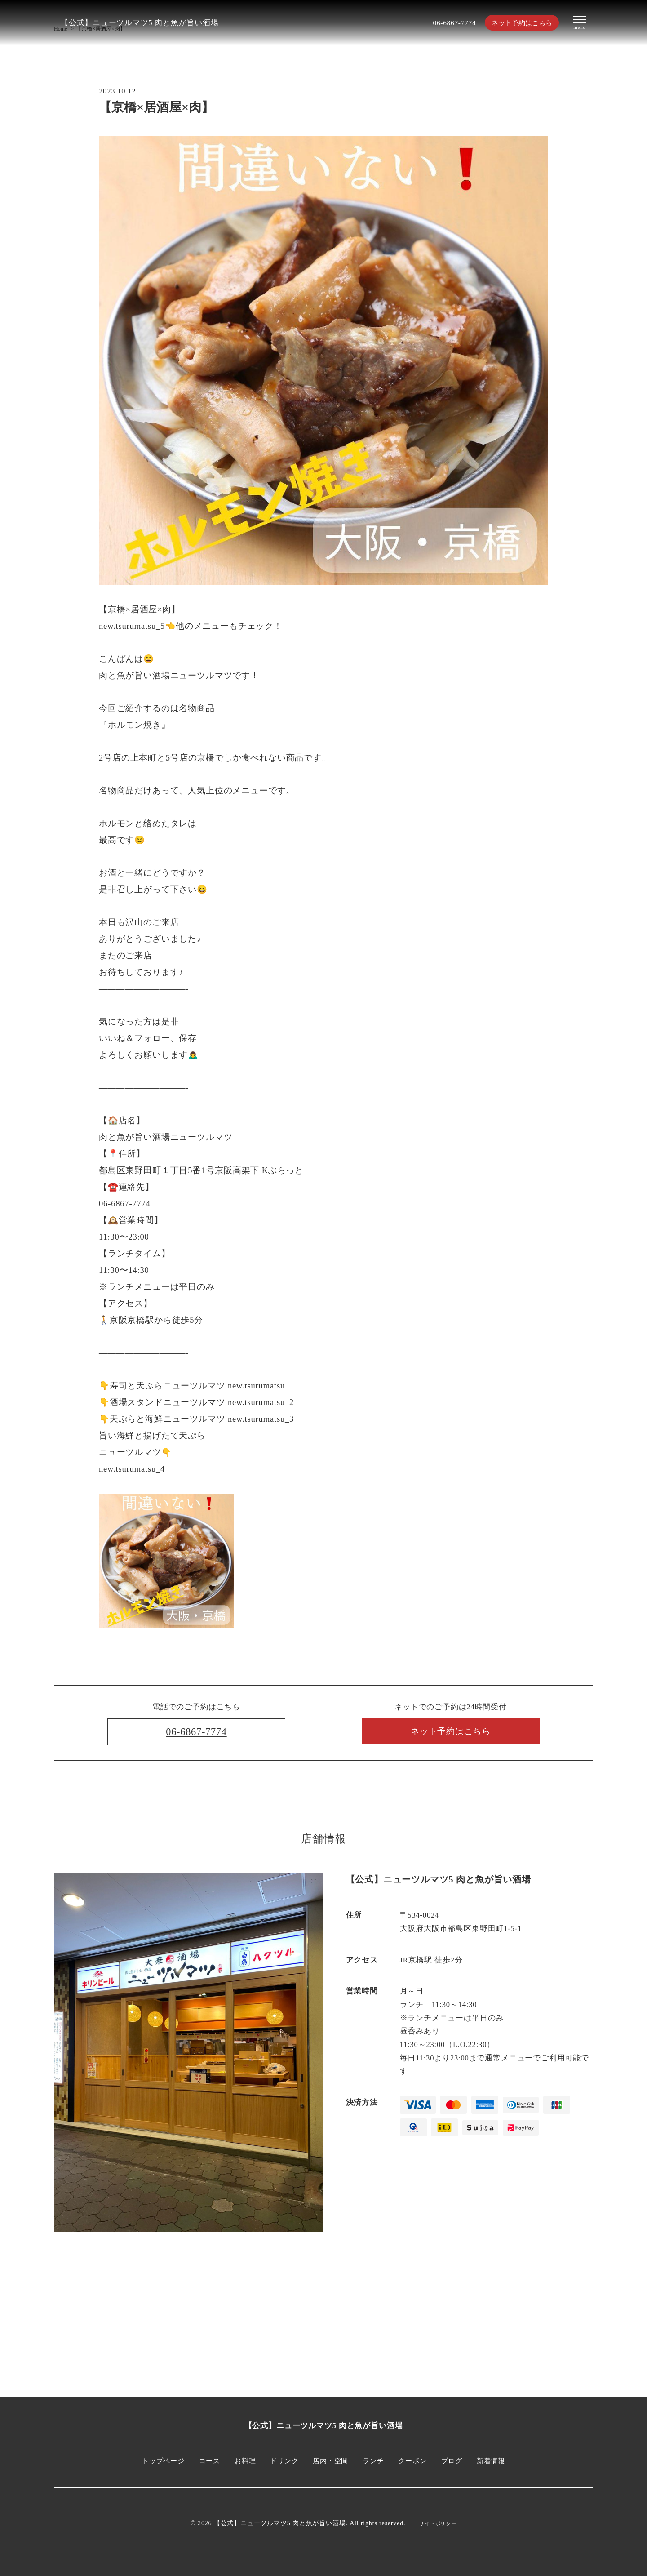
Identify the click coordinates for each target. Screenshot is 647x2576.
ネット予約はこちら (517, 22)
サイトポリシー (438, 2524)
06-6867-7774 (444, 22)
